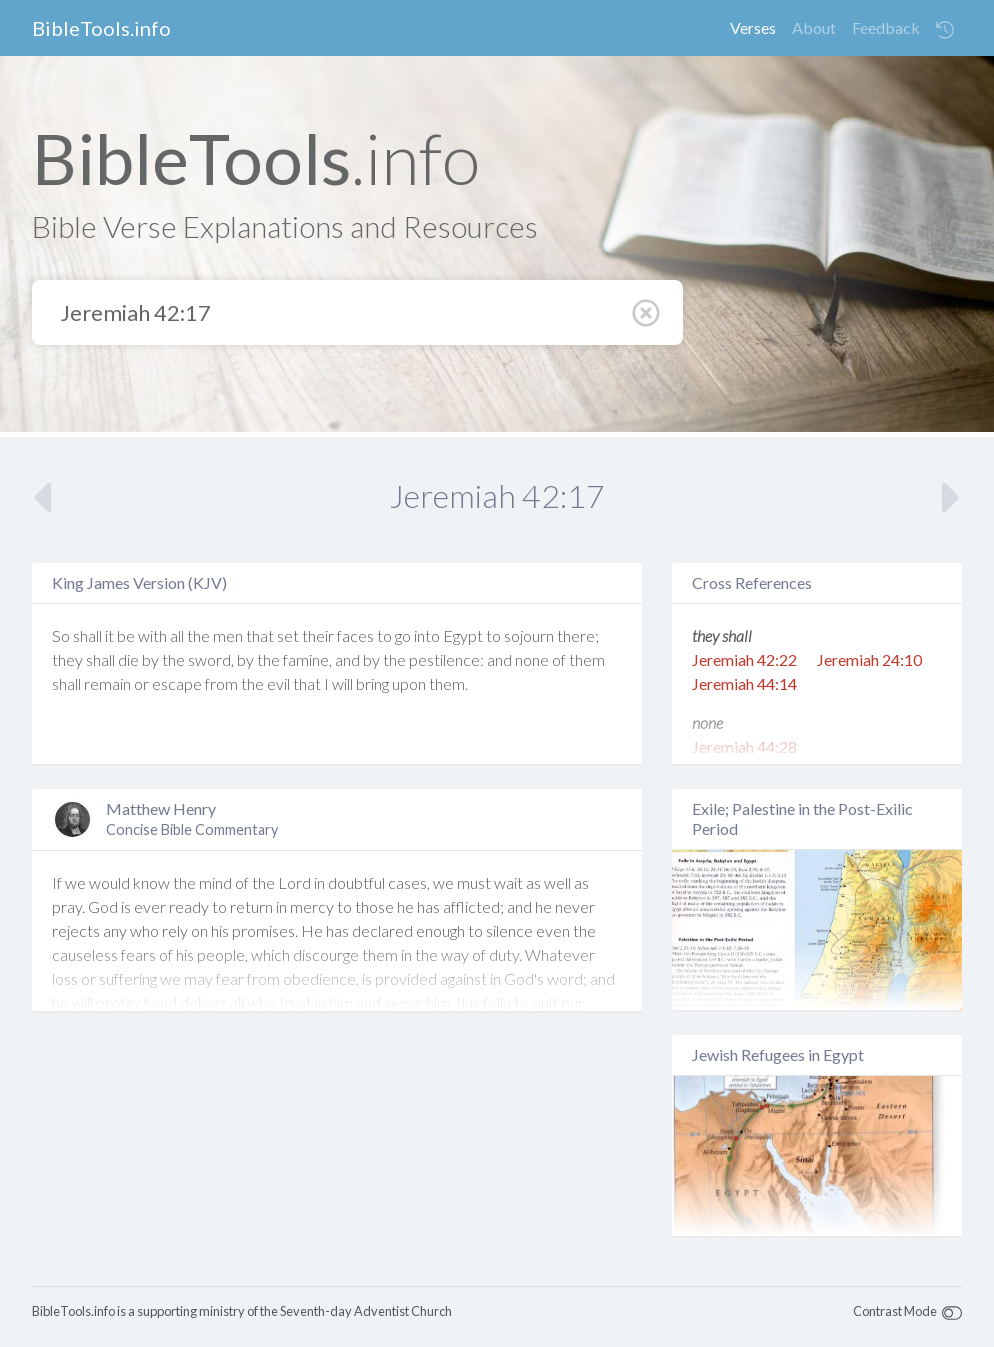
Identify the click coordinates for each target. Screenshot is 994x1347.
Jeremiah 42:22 (744, 659)
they (67, 659)
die (128, 659)
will (342, 683)
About (814, 27)
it (109, 635)
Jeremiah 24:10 (869, 659)
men (228, 635)
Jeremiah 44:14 (744, 683)
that (260, 635)
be (126, 635)
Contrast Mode (895, 1311)
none (532, 659)
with (152, 635)
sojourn (529, 635)
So (61, 635)
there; (578, 635)
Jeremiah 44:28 (744, 746)
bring (372, 683)
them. (448, 683)
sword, (211, 659)
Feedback (886, 27)
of (559, 659)
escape (177, 683)
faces (355, 635)
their (318, 635)
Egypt (463, 635)
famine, (307, 659)
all (177, 635)
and (347, 659)
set (288, 635)
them (587, 659)
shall (87, 635)
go (403, 635)
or (141, 683)
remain (107, 683)
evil (278, 683)
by (150, 659)
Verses (753, 27)
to (384, 635)
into (427, 635)
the (198, 635)
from (221, 683)
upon (409, 683)
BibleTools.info (101, 28)
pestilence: (446, 659)
